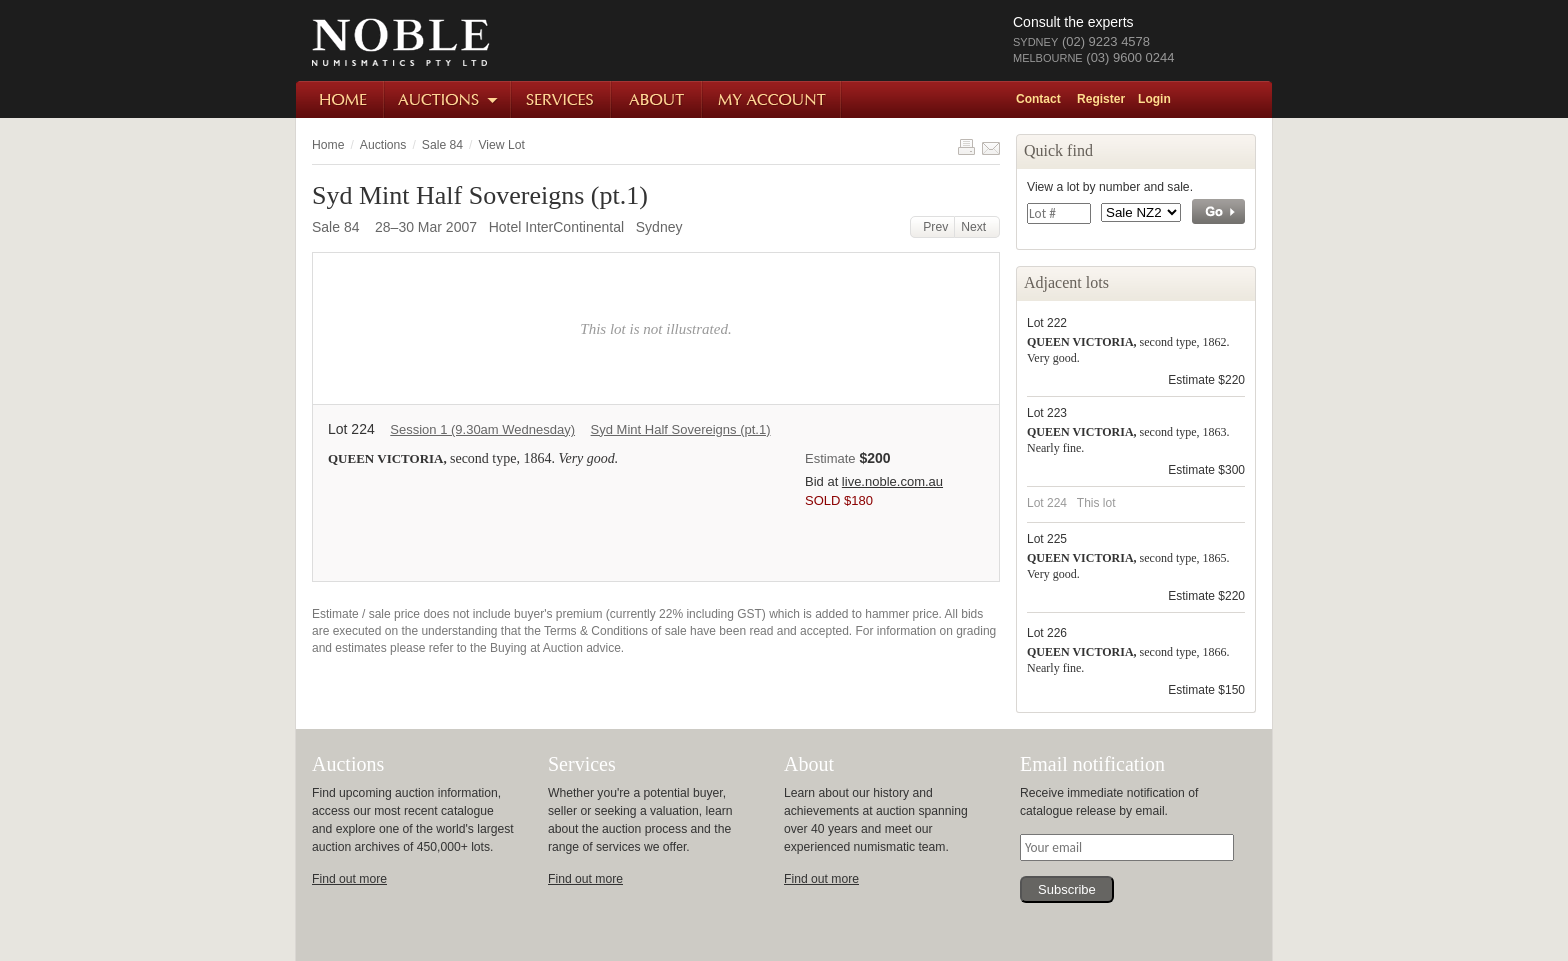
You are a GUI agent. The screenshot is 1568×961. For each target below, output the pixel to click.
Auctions (448, 99)
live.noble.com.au (892, 481)
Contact (1038, 99)
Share (991, 147)
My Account (772, 99)
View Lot (501, 145)
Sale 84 (442, 145)
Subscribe (1067, 889)
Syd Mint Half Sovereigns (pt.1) (681, 429)
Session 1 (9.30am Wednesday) (482, 429)
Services (562, 99)
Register (1101, 99)
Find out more (349, 879)
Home (340, 99)
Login (1154, 99)
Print (966, 147)
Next (977, 227)
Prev (933, 227)
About (657, 99)
